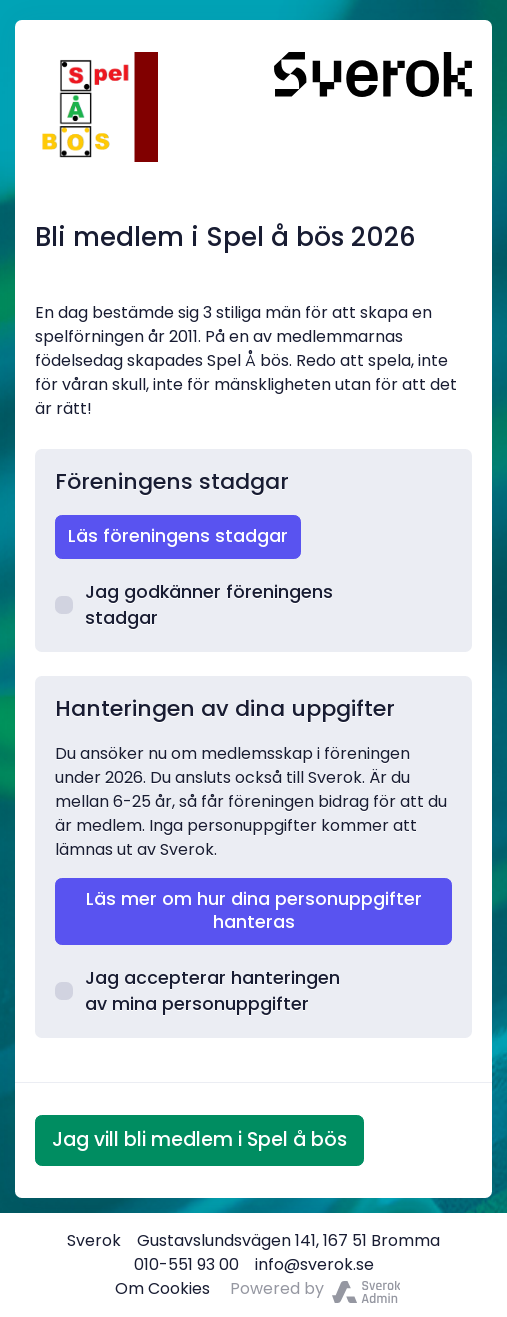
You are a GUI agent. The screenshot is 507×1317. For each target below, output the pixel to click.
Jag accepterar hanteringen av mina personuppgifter (197, 991)
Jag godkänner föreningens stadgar (194, 605)
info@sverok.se (314, 1264)
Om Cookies (162, 1288)
